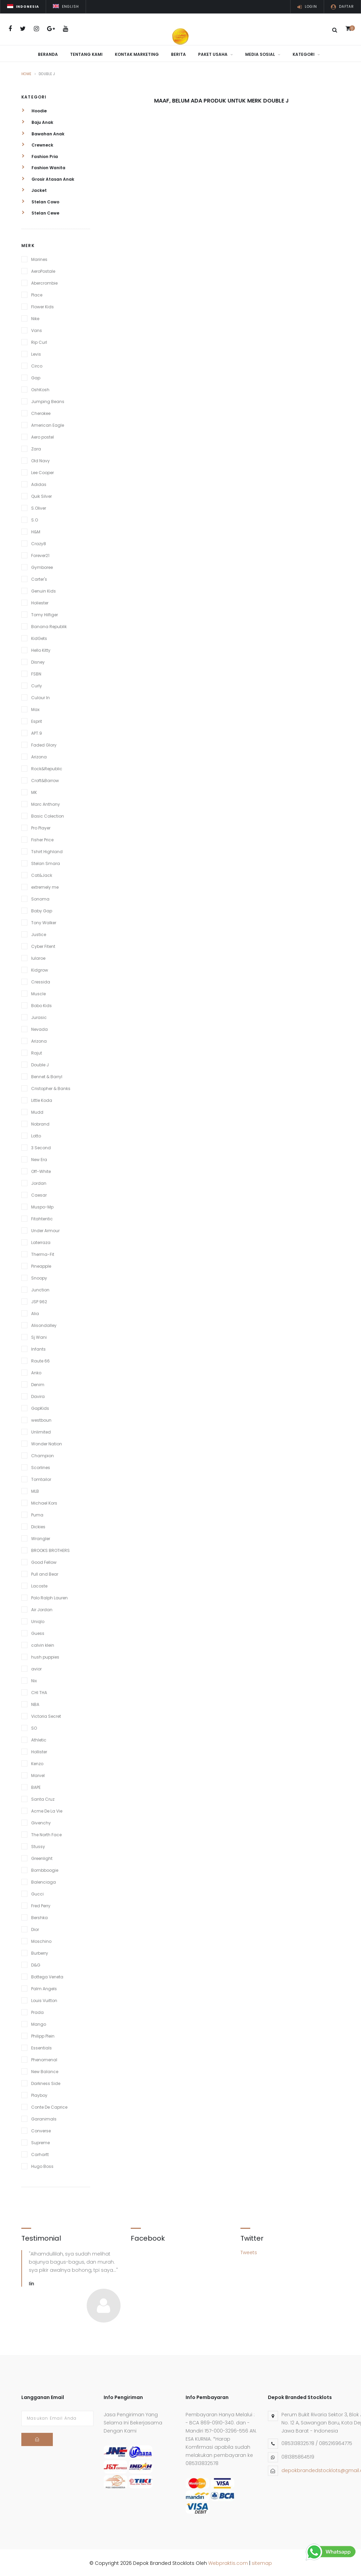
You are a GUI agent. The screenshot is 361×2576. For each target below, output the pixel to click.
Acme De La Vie (46, 1809)
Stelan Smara (45, 862)
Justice (38, 933)
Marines (39, 258)
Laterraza (40, 1241)
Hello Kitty (40, 648)
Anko (36, 1371)
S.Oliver (38, 506)
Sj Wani (39, 1335)
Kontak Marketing (137, 54)
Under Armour (45, 1229)
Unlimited (41, 1430)
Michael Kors (44, 1501)
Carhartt (40, 2153)
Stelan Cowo (40, 200)
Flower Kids (42, 305)
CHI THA (39, 1691)
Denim (37, 1383)
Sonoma (40, 897)
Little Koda (41, 1099)
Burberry (39, 1951)
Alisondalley (44, 1324)
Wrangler (40, 1537)
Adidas (38, 483)
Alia (35, 1312)
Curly (36, 684)
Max (35, 708)
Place (36, 293)
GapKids (40, 1406)
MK (34, 791)
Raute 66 (40, 1359)
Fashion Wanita (43, 166)
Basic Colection (47, 814)
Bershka (39, 1916)
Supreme (40, 2141)
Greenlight (41, 1857)
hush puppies (45, 1655)
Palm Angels (44, 1987)
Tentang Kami (86, 54)
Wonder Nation (46, 1442)
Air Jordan (41, 1608)
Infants (38, 1347)
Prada (37, 2011)
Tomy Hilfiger (44, 613)
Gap (35, 376)
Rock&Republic (46, 767)
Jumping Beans (47, 400)
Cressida (40, 980)
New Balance (44, 2070)
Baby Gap (41, 909)
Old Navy (40, 459)
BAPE (36, 1786)
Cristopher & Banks (50, 1087)
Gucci (37, 1892)
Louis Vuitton (44, 1999)
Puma (37, 1513)
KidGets (39, 637)
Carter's (39, 577)
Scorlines (40, 1466)
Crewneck (37, 143)
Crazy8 (38, 542)
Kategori (306, 54)
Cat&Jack (41, 873)
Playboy (39, 2093)
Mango (38, 2022)
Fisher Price (42, 838)
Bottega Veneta (47, 1975)
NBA (35, 1703)
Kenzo (37, 1762)
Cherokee (40, 412)
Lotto (36, 1134)
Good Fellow (44, 1560)
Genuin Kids (43, 589)
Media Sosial (262, 54)
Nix (34, 1679)
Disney (38, 660)
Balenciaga (43, 1880)
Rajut (36, 1051)
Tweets (248, 2250)
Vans (36, 329)
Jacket (34, 189)
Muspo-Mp (42, 1205)
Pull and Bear (44, 1572)
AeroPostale (43, 269)
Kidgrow (39, 968)
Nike (35, 317)
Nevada (39, 1027)
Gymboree (42, 566)
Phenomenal (44, 2058)
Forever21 (40, 554)
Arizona (39, 755)
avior (36, 1667)
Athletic (38, 1738)
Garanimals (44, 2117)
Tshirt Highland (47, 850)
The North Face (46, 1833)
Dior (35, 1928)
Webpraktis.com (228, 2561)
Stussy (38, 1845)
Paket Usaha (215, 54)
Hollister (39, 1750)
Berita (178, 54)
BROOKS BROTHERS (50, 1549)
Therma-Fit (42, 1253)
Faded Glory (44, 743)
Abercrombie (44, 281)
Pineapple (41, 1264)
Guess (37, 1632)
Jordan (38, 1181)
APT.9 (36, 731)
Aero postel (42, 435)
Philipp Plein (43, 2034)
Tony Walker (43, 921)
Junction (40, 1288)
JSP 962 (39, 1300)
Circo (36, 364)
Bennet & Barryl (46, 1075)
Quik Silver (41, 494)
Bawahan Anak (42, 132)
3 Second (41, 1146)
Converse (41, 2129)
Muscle (38, 992)
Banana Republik (49, 625)
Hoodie (34, 109)
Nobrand (40, 1122)
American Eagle (47, 423)
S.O (34, 518)
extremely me (45, 885)
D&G (35, 1963)
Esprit (36, 720)
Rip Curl (39, 340)
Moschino (41, 1939)
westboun (41, 1418)
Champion (42, 1454)
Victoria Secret (46, 1714)
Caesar (39, 1193)
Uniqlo (37, 1620)
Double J (40, 1063)
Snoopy (39, 1276)
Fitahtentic (42, 1217)
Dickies (38, 1525)
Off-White (41, 1170)
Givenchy (41, 1821)
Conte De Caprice (49, 2105)
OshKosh (40, 388)
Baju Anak (37, 121)
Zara (36, 447)
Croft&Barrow (45, 779)
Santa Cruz (43, 1797)
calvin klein (42, 1643)
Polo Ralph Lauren (49, 1596)
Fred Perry (40, 1904)
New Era (39, 1158)
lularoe (38, 956)
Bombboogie (44, 1868)
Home (26, 72)
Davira (38, 1395)
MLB (35, 1489)
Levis (36, 352)
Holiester (39, 601)
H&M (35, 530)
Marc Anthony (45, 802)
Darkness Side (45, 2082)
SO (34, 1726)
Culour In (40, 696)
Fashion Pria (39, 154)
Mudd (37, 1110)
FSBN (36, 672)
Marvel (38, 1774)
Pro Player (40, 826)
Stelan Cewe (40, 211)
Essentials (41, 2046)
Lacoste (39, 1584)
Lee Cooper (42, 471)
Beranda (48, 54)
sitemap (262, 2561)
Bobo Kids (41, 1004)
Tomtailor (41, 1478)
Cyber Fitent (43, 945)
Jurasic (39, 1016)
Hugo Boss (42, 2165)
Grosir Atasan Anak (47, 177)
